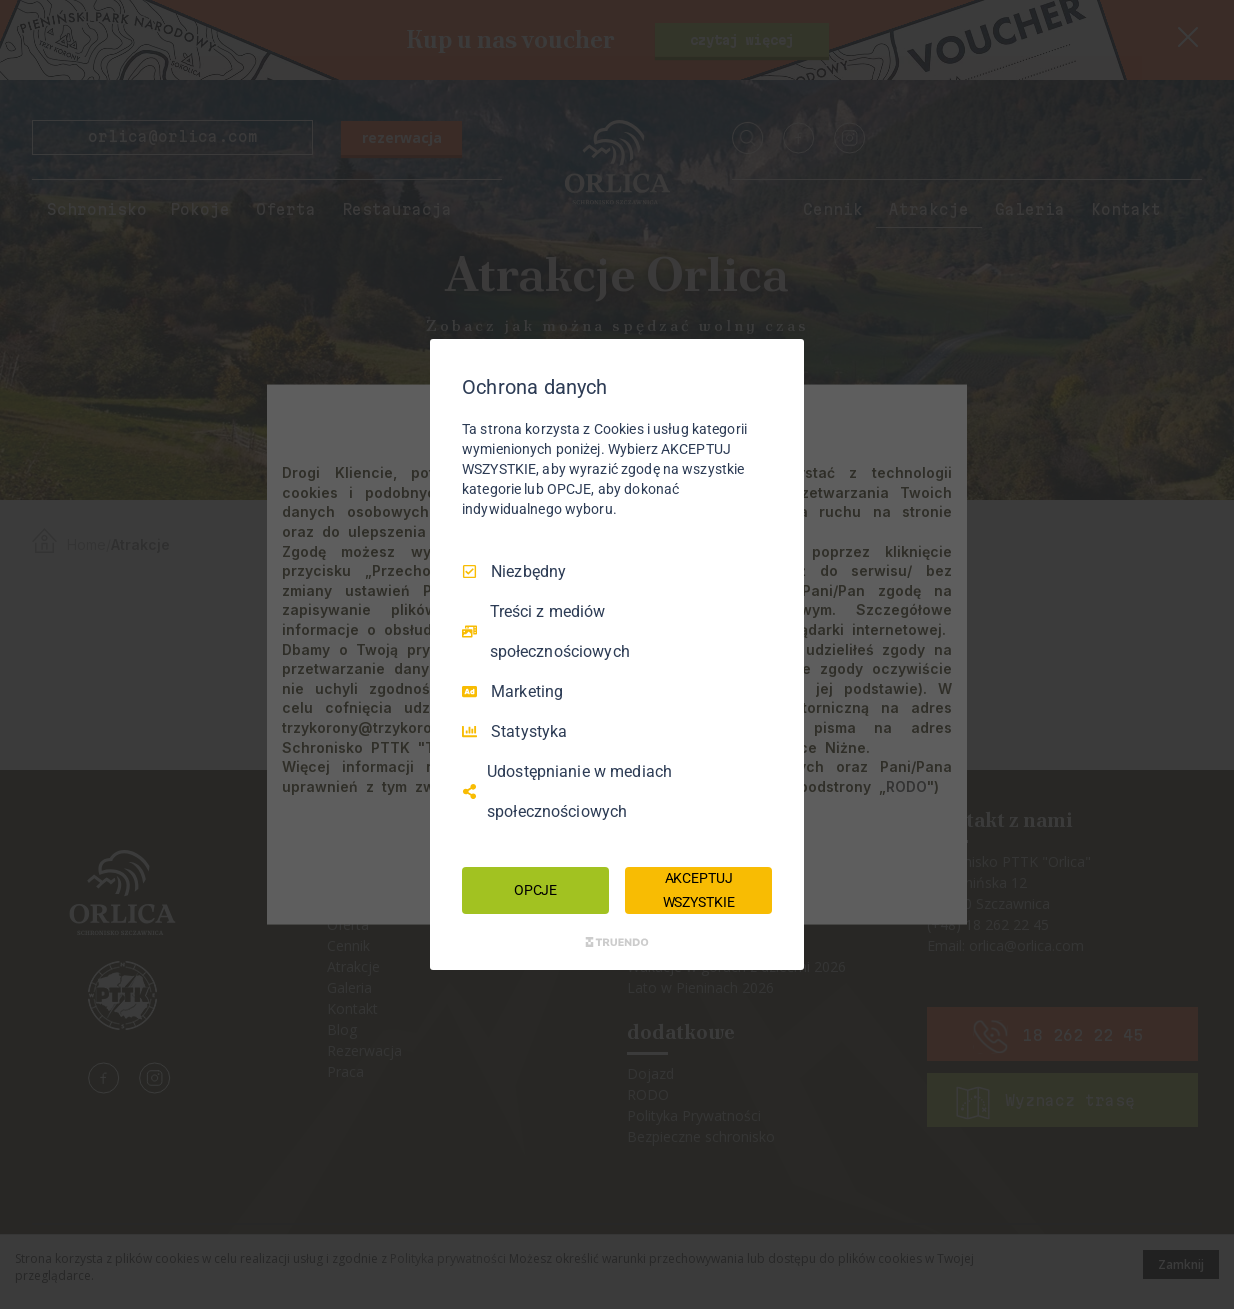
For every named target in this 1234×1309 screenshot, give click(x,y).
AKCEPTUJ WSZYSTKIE (699, 890)
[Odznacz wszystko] (779, 364)
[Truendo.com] (617, 942)
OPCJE (535, 890)
